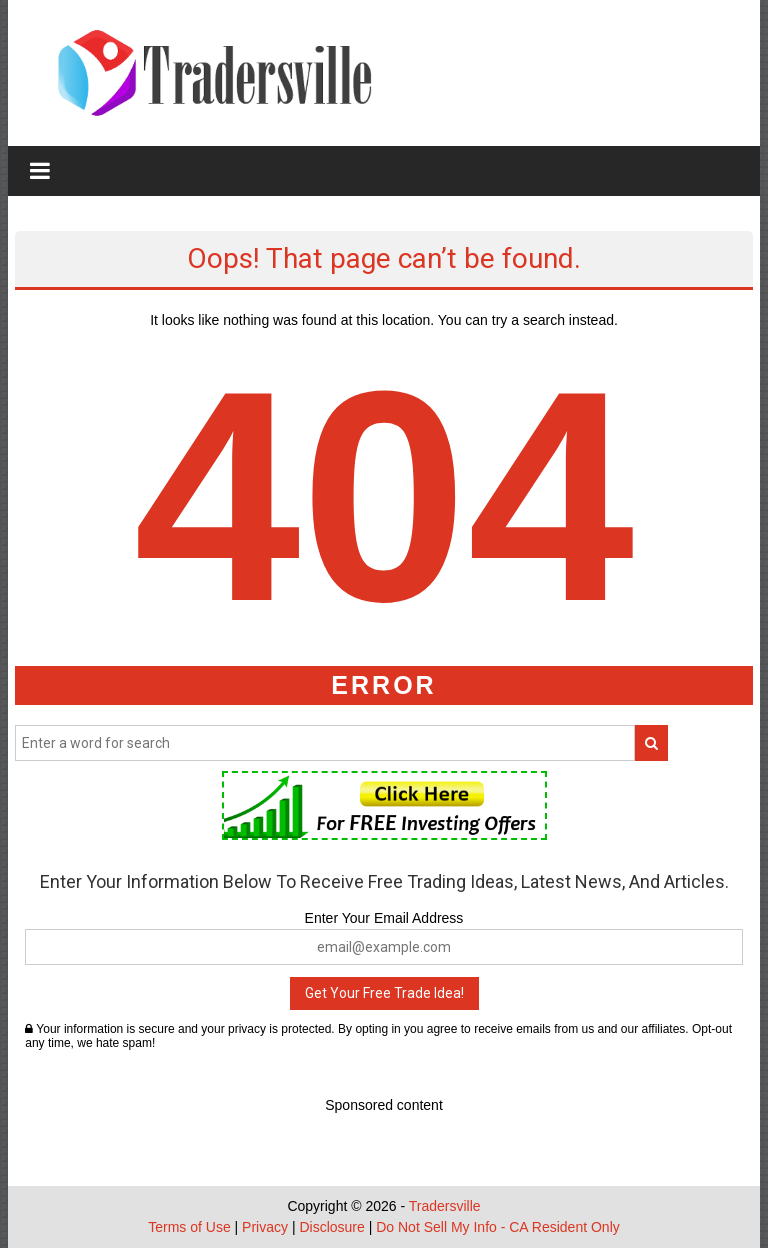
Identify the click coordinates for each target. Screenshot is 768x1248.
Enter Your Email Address (384, 918)
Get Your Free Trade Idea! (384, 993)
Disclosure (331, 1227)
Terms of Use (189, 1227)
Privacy (265, 1227)
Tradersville (445, 1206)
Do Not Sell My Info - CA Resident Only (498, 1227)
